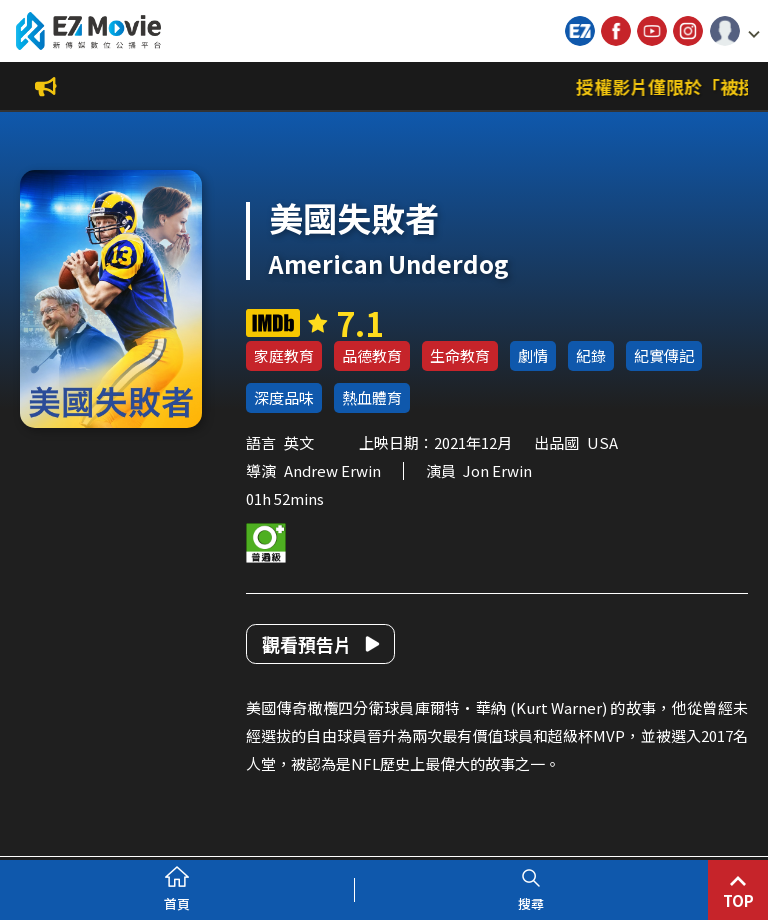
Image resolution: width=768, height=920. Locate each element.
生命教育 (460, 355)
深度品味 (284, 397)
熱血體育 (372, 397)
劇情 (533, 355)
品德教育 (372, 355)
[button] (735, 31)
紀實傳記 (664, 355)
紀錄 (591, 355)
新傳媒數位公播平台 (88, 31)
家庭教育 (284, 355)
